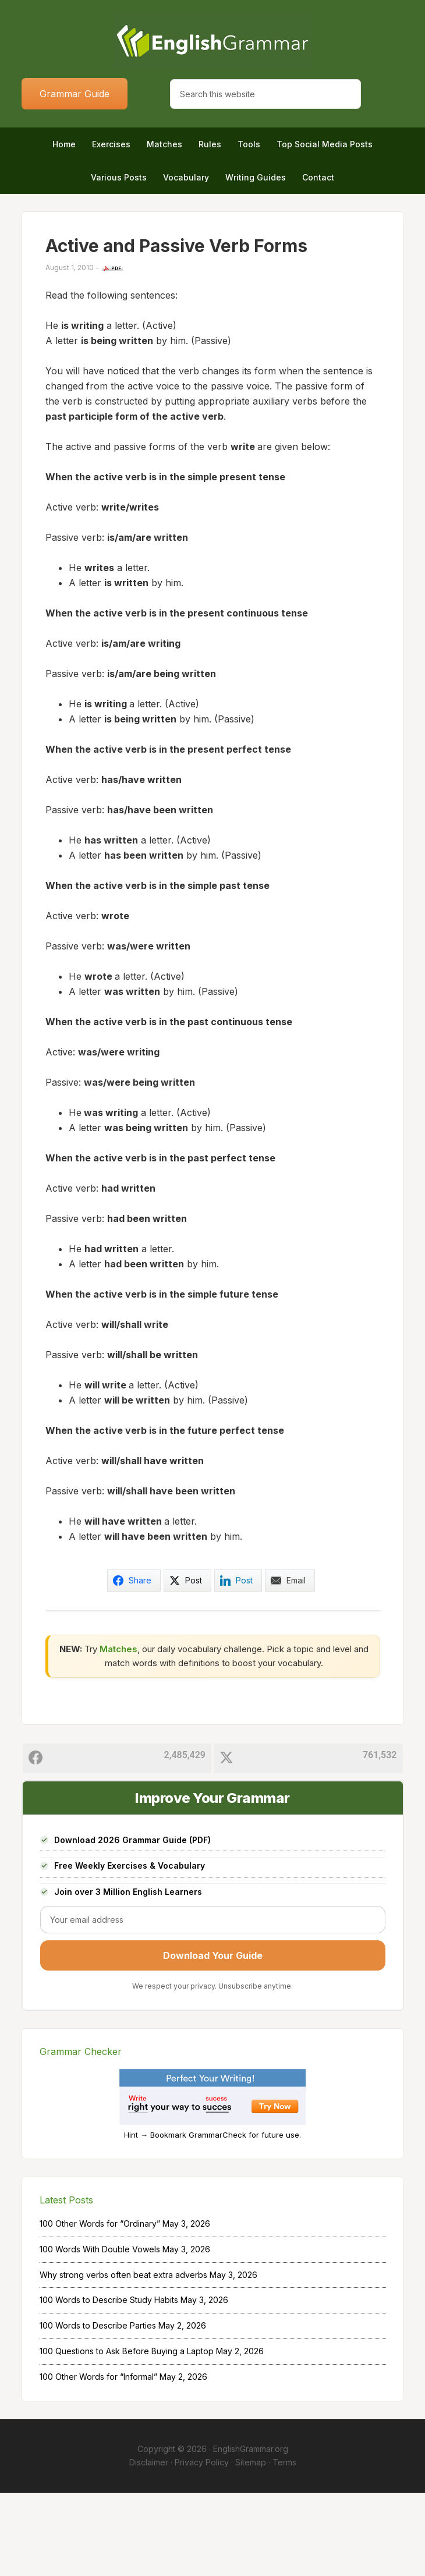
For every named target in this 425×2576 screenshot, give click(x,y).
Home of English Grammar (213, 41)
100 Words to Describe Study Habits (109, 2384)
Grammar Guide (74, 94)
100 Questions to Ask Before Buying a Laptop (127, 2434)
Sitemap (250, 2545)
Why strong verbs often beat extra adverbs (123, 2358)
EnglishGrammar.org (250, 2533)
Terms (284, 2545)
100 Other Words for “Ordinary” (100, 2307)
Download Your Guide (213, 2039)
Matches (118, 1732)
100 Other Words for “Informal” (98, 2460)
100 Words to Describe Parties (98, 2409)
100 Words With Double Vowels (100, 2332)
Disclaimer (148, 2545)
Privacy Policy (202, 2545)
